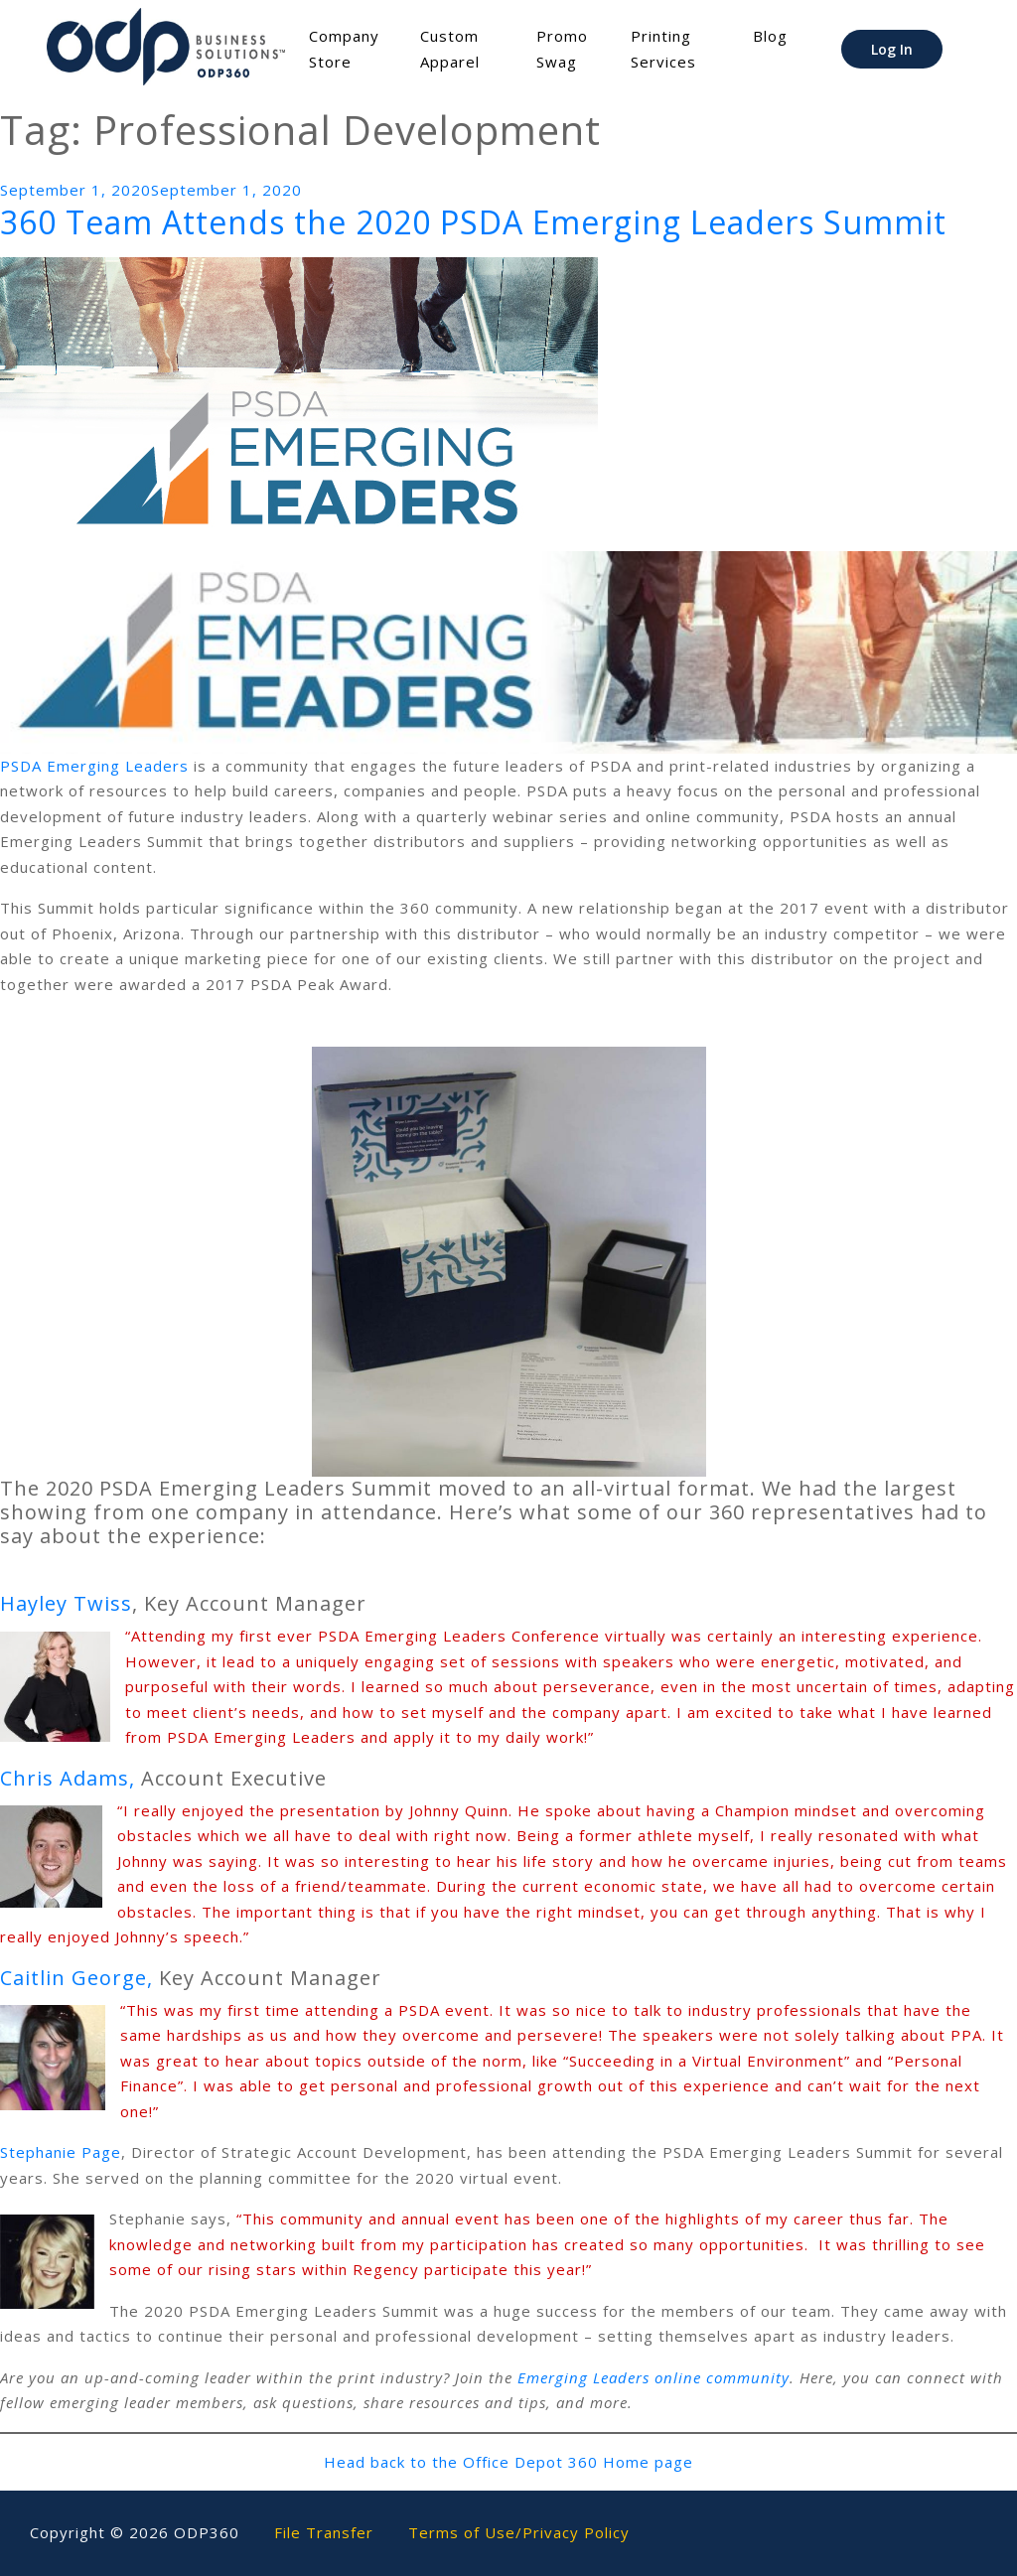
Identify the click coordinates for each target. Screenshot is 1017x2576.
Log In (892, 49)
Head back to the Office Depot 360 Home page (508, 2462)
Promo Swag (562, 49)
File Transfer (323, 2532)
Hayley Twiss (66, 1603)
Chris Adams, (67, 1778)
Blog (770, 36)
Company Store (344, 49)
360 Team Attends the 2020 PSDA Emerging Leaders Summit (473, 222)
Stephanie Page (60, 2152)
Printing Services (663, 49)
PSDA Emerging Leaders (94, 766)
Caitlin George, (76, 1977)
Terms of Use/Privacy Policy (519, 2532)
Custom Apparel (450, 49)
